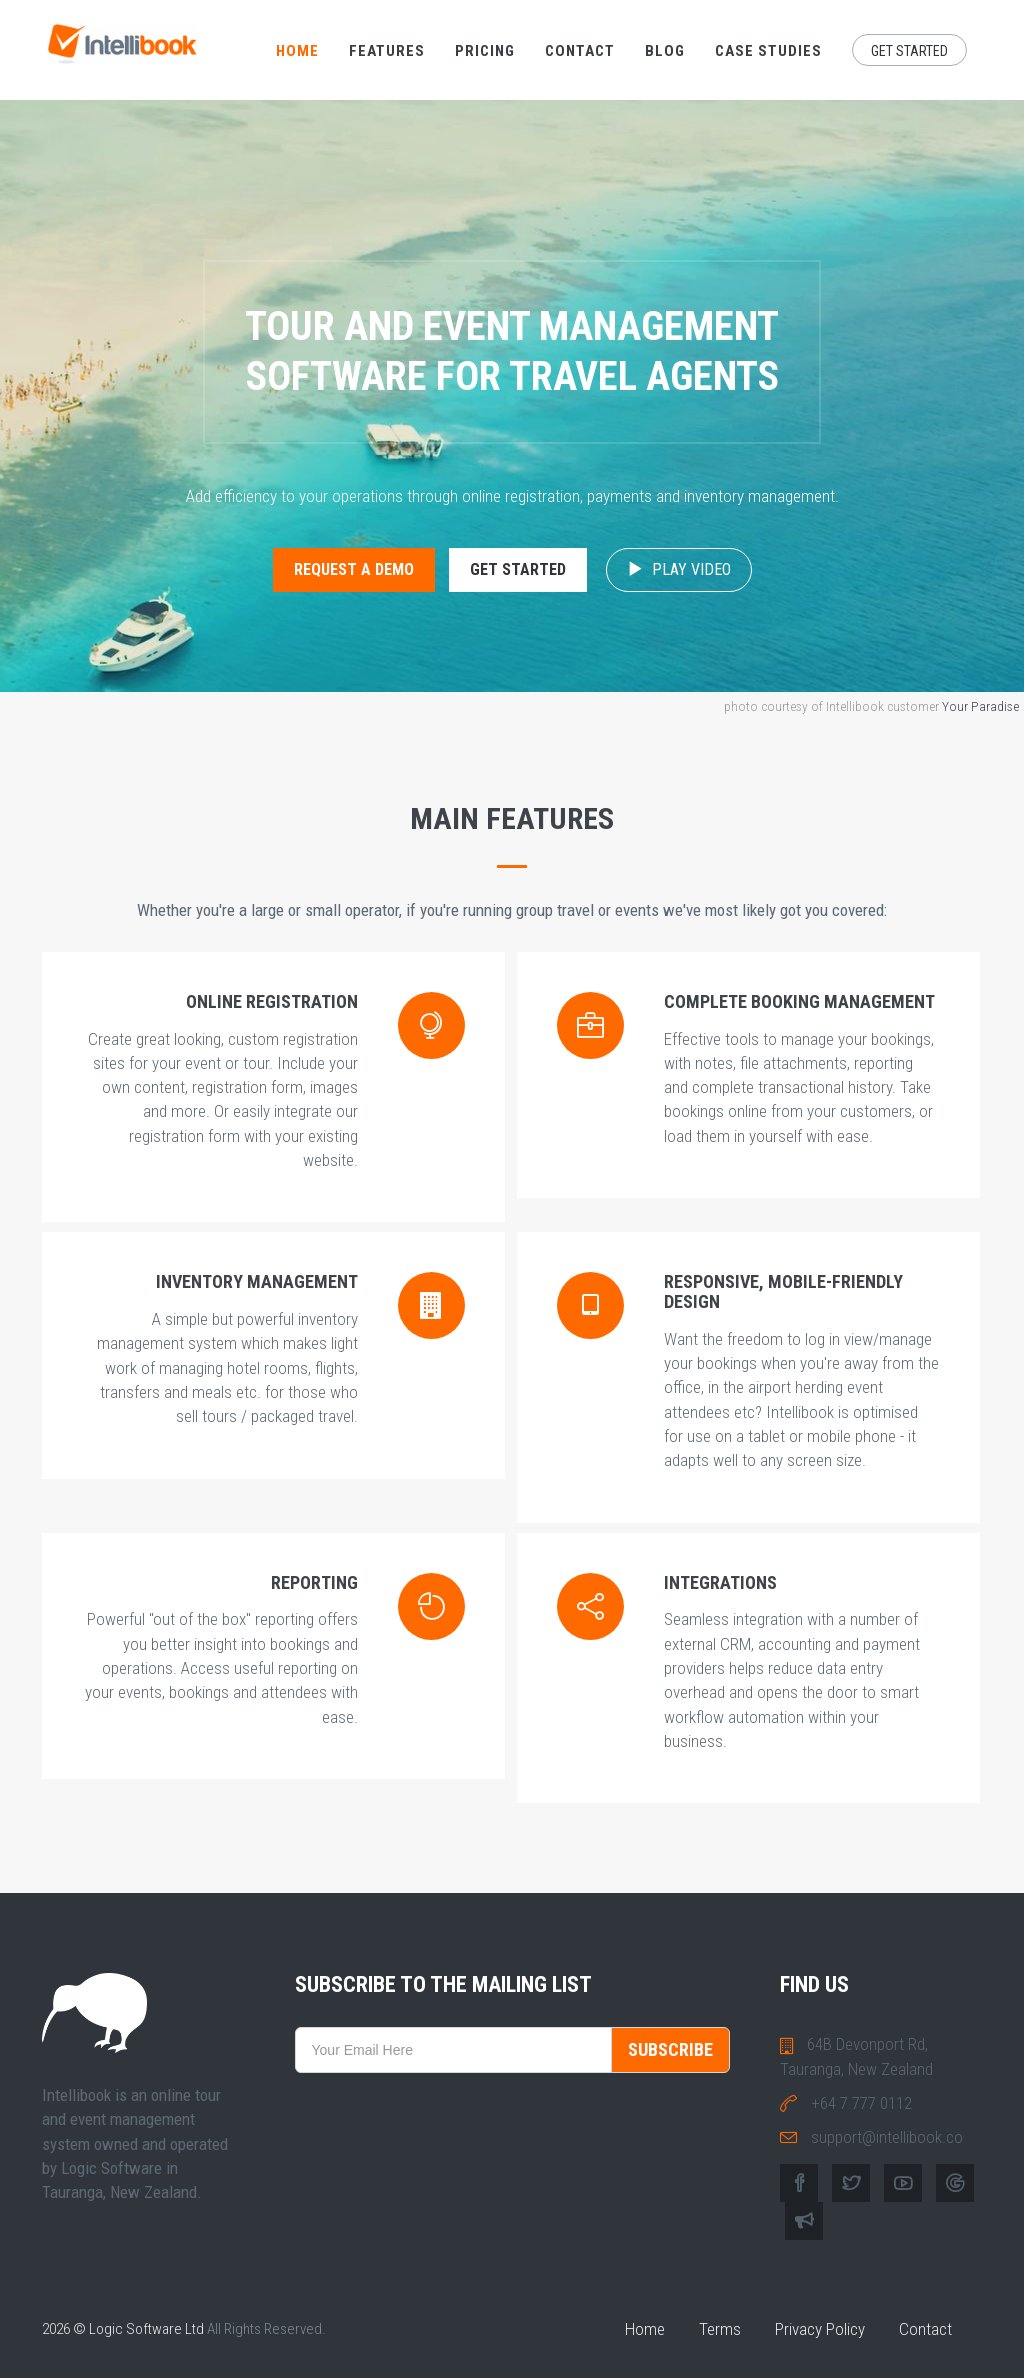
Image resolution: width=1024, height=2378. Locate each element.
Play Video (679, 569)
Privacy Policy (820, 2329)
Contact (580, 51)
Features (387, 51)
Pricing (485, 51)
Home (297, 51)
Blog (665, 51)
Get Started (909, 51)
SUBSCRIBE (670, 2049)
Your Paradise (980, 706)
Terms (720, 2329)
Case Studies (768, 51)
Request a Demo (354, 569)
